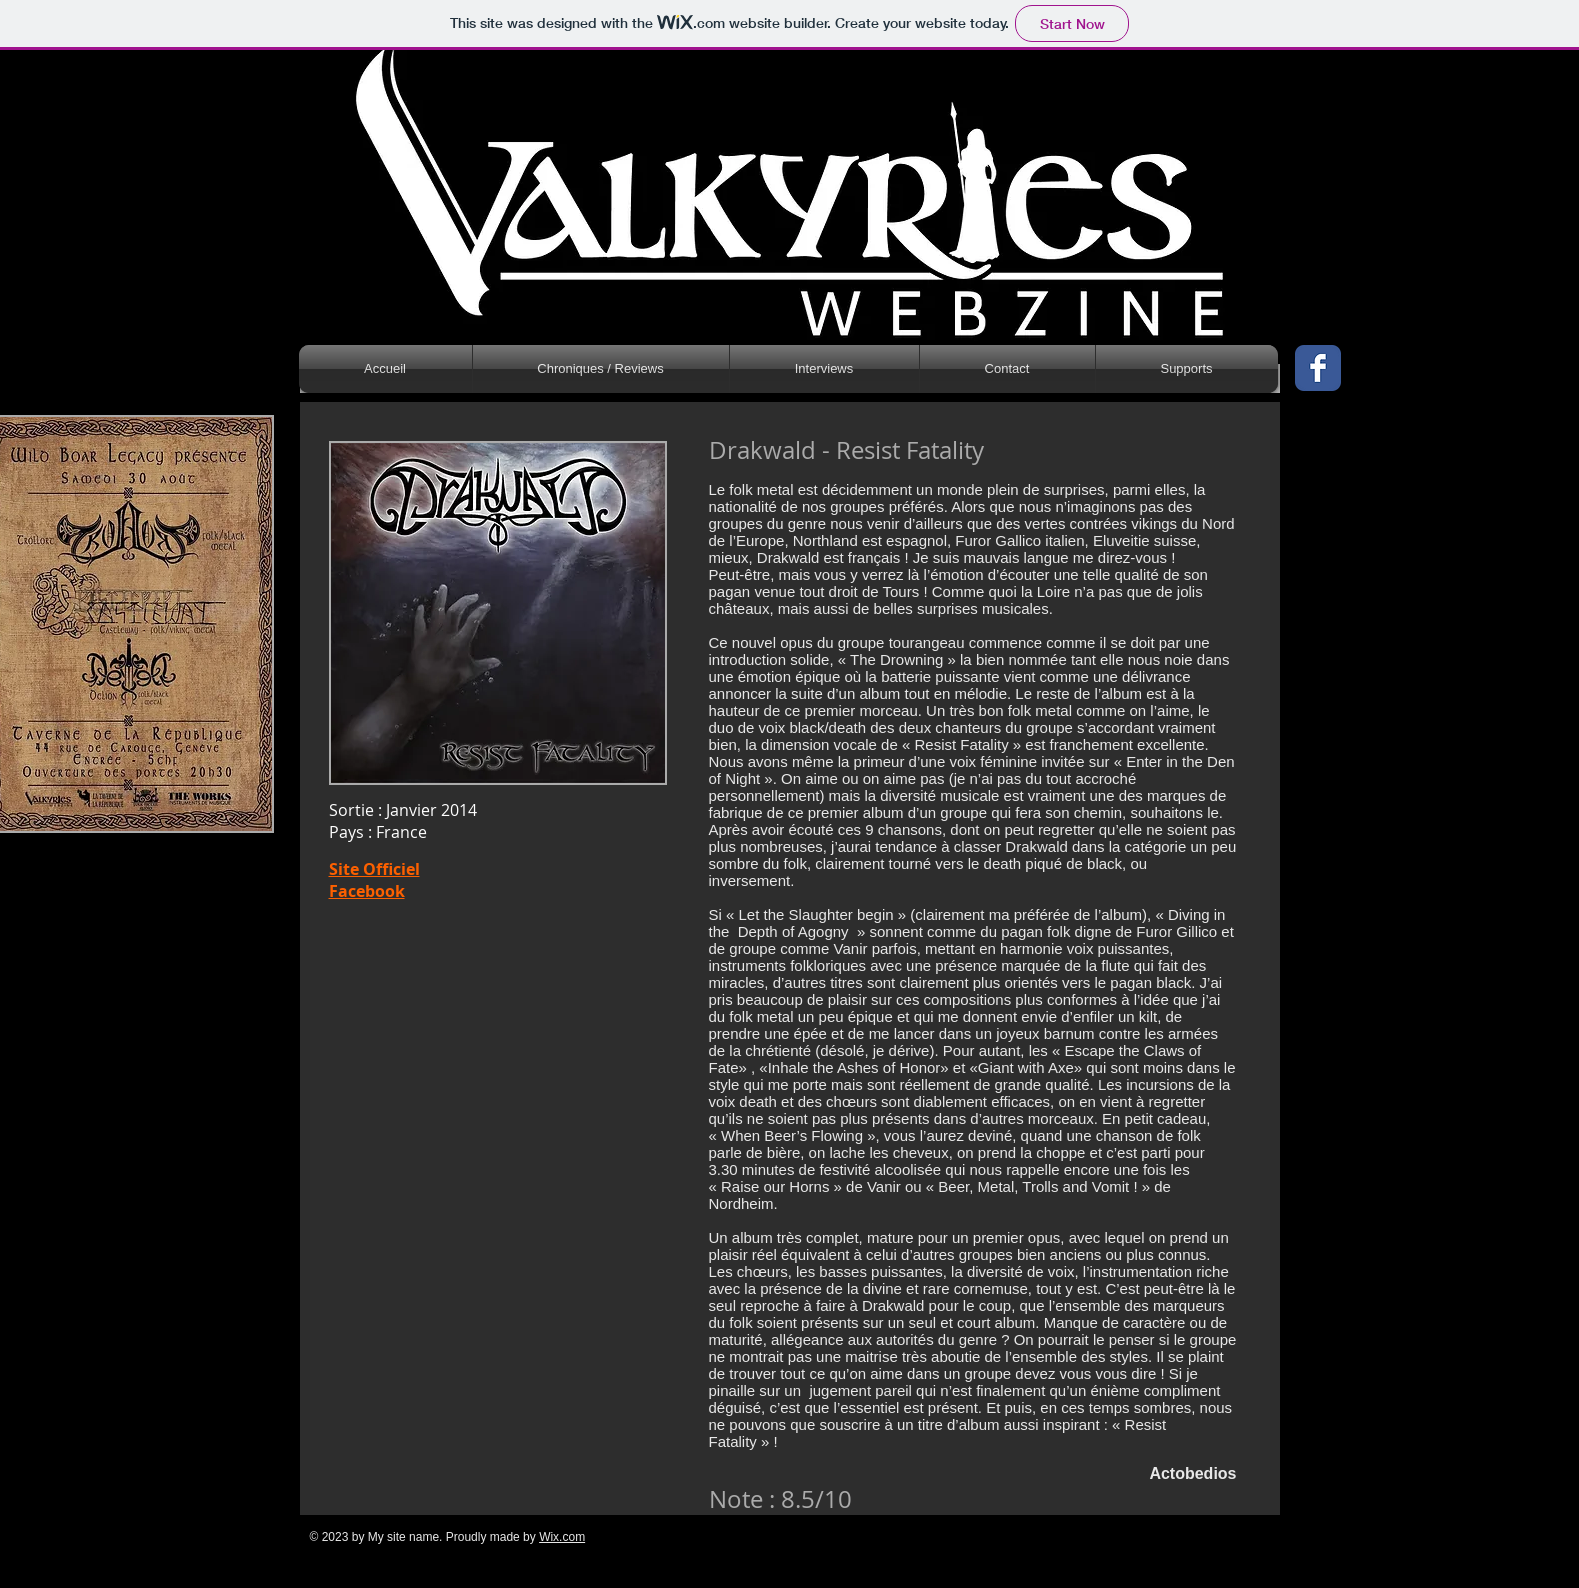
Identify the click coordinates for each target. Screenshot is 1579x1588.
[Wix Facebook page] (1318, 368)
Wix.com (562, 1537)
